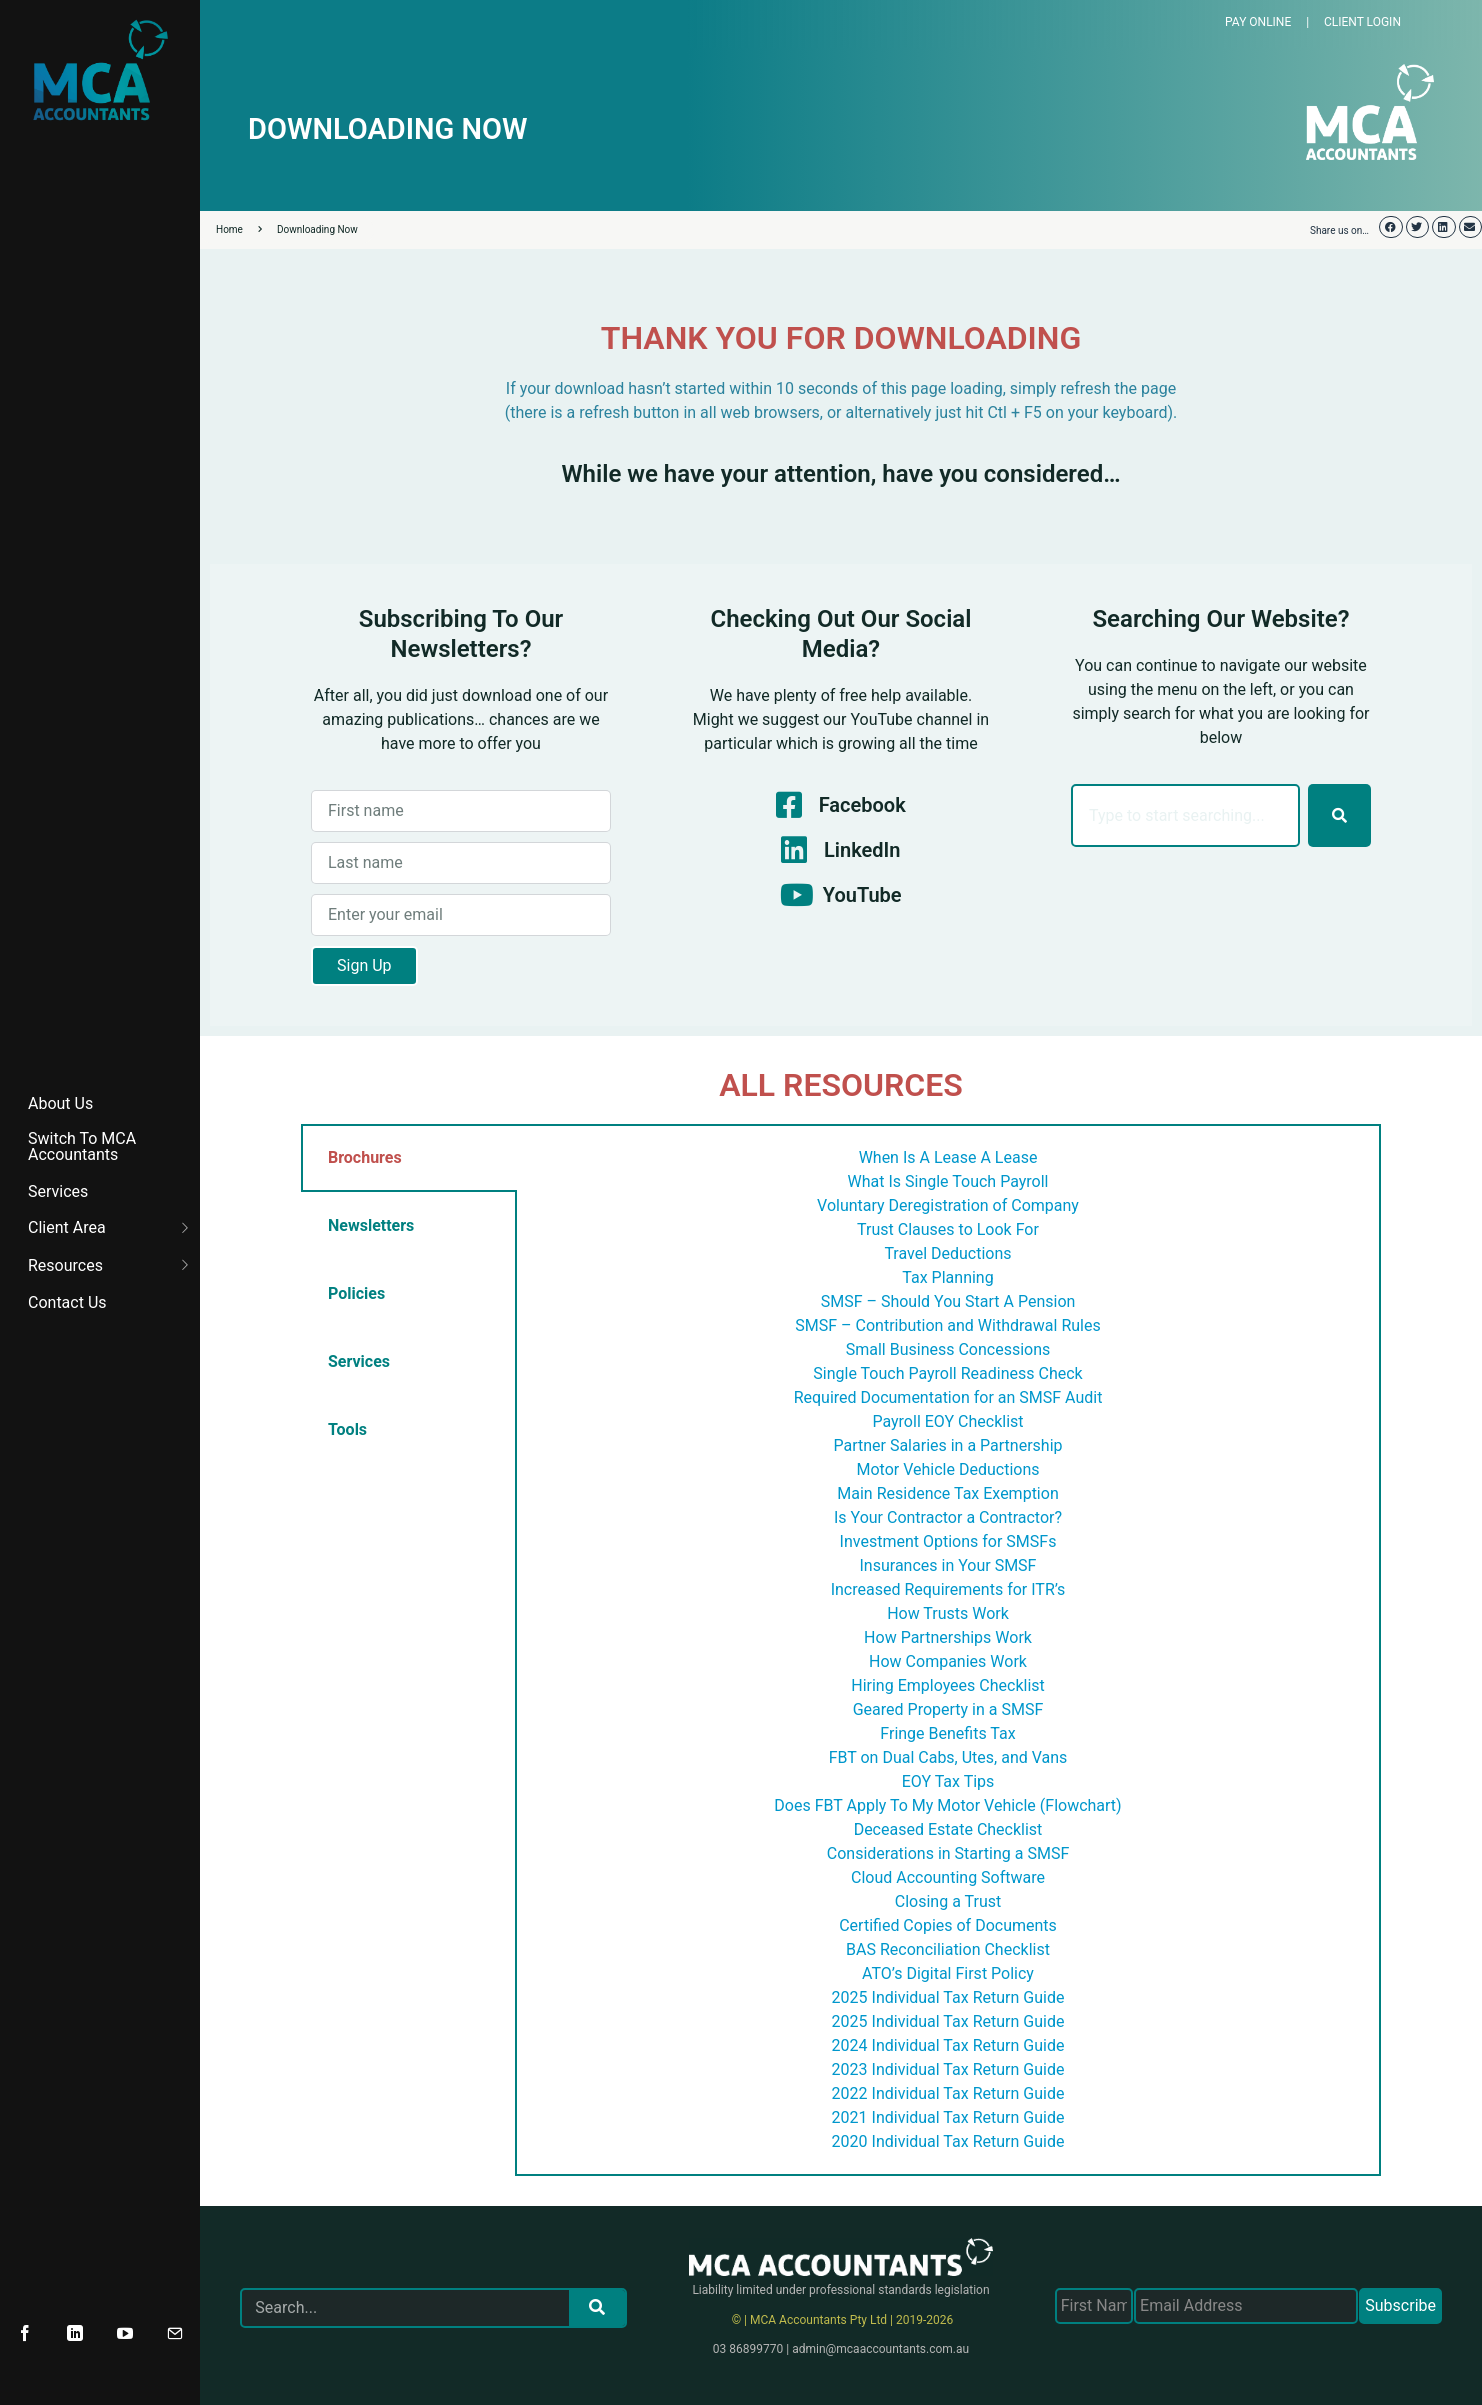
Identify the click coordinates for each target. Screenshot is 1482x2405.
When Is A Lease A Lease (948, 1157)
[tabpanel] (948, 1650)
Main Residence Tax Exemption (947, 1493)
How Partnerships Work (948, 1637)
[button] (1391, 227)
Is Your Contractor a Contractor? (948, 1517)
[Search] (1339, 815)
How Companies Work (948, 1661)
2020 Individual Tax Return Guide (948, 2141)
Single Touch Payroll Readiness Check (947, 1373)
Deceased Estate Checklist (948, 1829)
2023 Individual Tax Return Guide (948, 2069)
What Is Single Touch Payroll (948, 1181)
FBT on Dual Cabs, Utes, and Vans (948, 1757)
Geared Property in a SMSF (948, 1709)
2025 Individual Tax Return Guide (948, 1997)
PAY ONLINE (1258, 22)
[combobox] (1185, 815)
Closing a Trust (948, 1901)
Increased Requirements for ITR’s (948, 1589)
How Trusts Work (948, 1613)
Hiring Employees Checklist (948, 1685)
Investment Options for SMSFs (948, 1541)
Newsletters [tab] (371, 1225)
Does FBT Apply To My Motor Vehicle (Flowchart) (947, 1805)
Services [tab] (359, 1361)
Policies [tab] (356, 1293)
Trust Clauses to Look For (948, 1229)
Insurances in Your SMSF (948, 1565)
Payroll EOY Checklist (947, 1421)
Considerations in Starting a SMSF (948, 1853)
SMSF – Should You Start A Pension (948, 1301)
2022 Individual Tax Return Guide (948, 2093)
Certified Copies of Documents (948, 1925)
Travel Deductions (947, 1253)
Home (239, 229)
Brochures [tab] (365, 1157)
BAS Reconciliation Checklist (948, 1949)
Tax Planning (947, 1277)
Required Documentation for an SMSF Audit (948, 1397)
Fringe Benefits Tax (947, 1733)
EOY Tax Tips (948, 1781)
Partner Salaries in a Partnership (947, 1445)
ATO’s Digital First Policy (948, 1973)
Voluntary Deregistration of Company (948, 1205)
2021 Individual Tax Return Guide (948, 2117)
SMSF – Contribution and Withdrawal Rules (947, 1325)
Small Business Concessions (948, 1349)
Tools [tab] (347, 1429)
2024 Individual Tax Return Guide (948, 2045)
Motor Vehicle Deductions (948, 1469)
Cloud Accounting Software (948, 1877)
